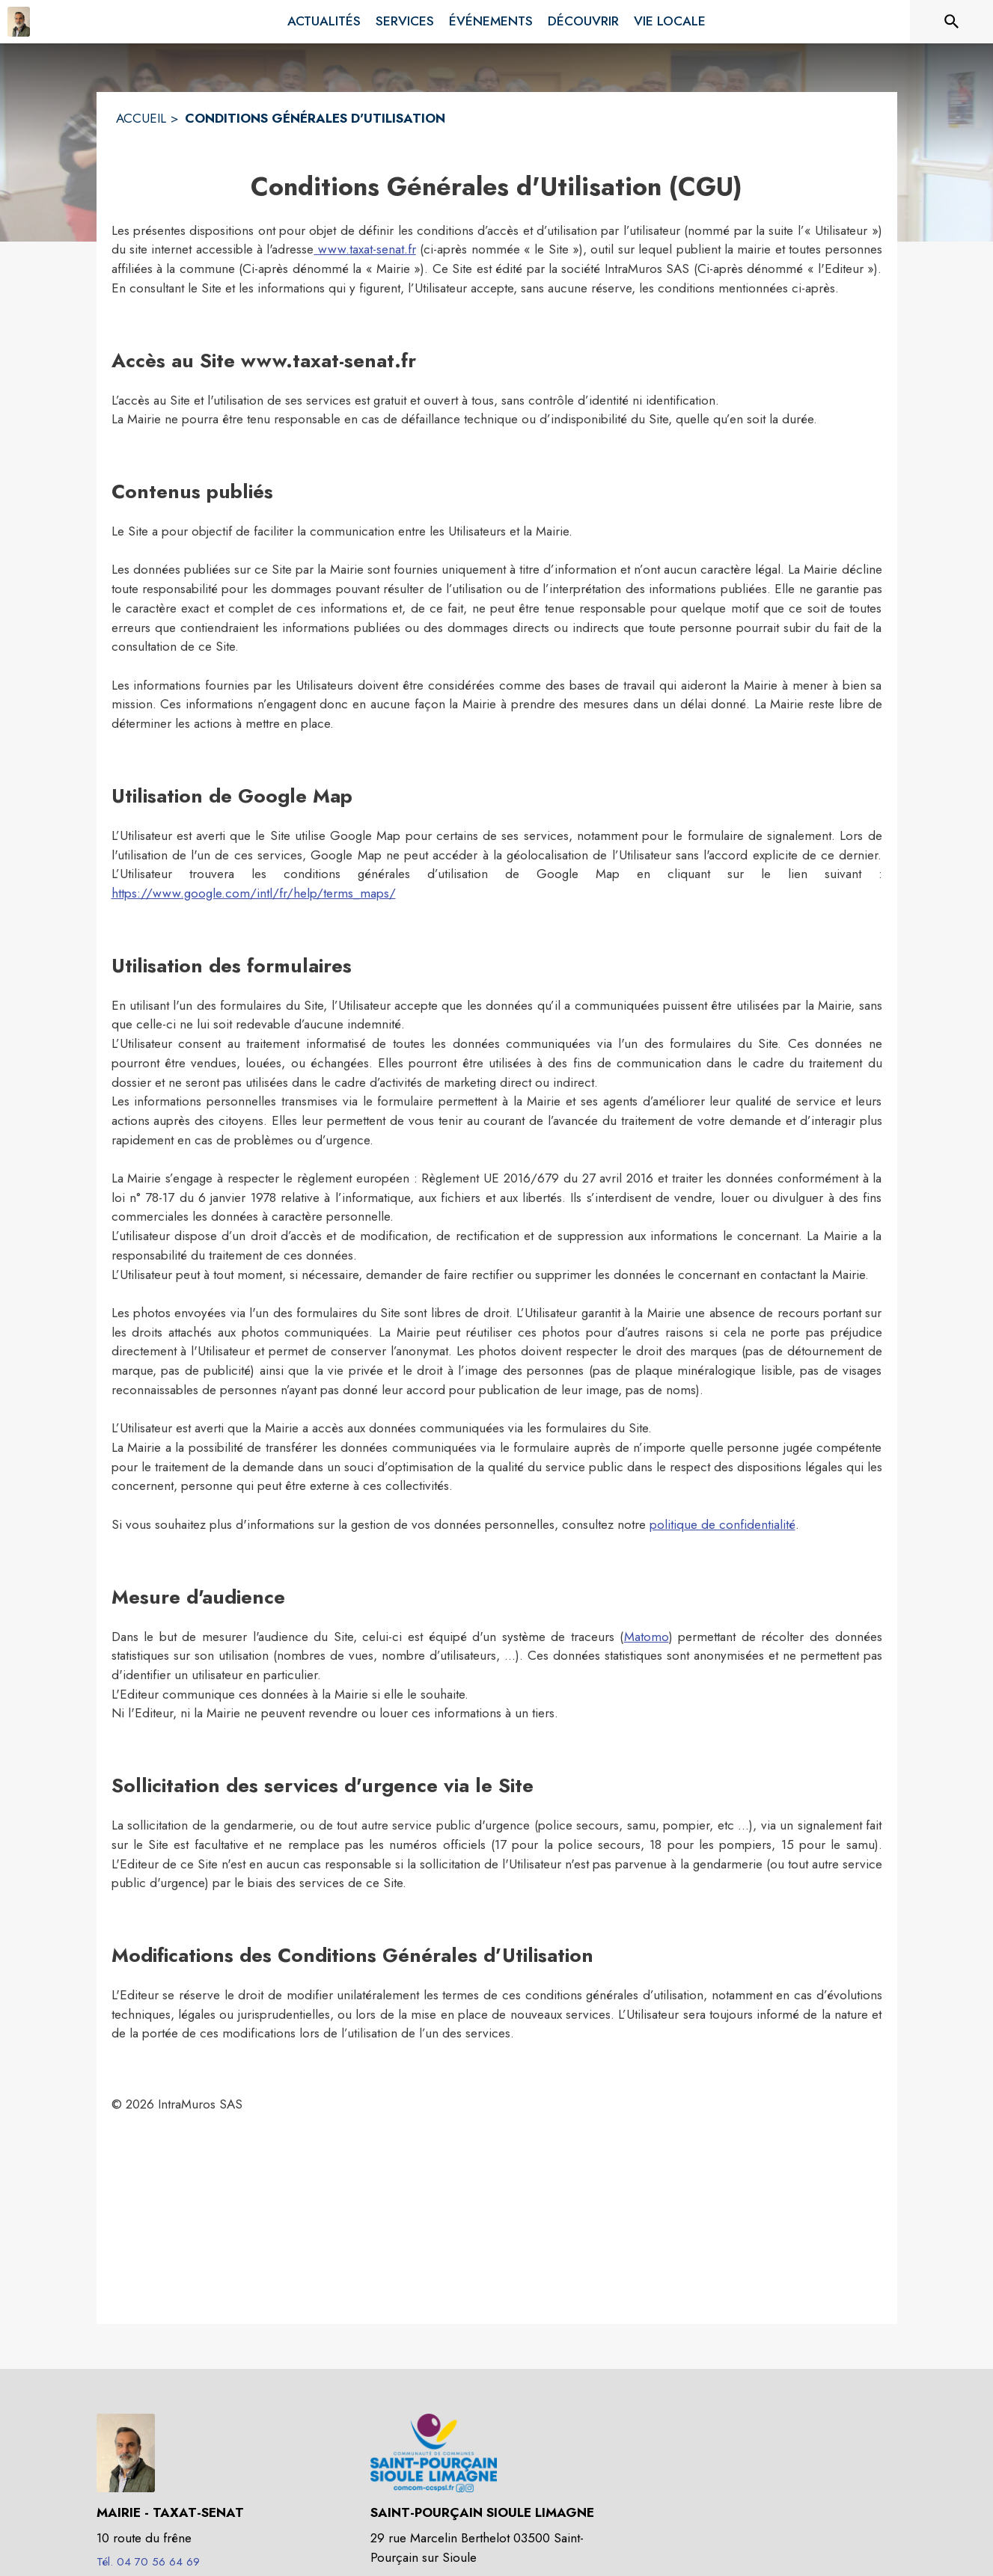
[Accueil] (18, 22)
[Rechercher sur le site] (952, 21)
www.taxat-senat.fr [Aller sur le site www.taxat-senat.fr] (364, 249)
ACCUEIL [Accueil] (141, 118)
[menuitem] (324, 21)
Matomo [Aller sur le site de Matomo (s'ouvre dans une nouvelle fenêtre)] (646, 1637)
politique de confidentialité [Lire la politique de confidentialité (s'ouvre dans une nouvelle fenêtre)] (722, 1524)
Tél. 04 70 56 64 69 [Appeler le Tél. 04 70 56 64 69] (148, 2562)
